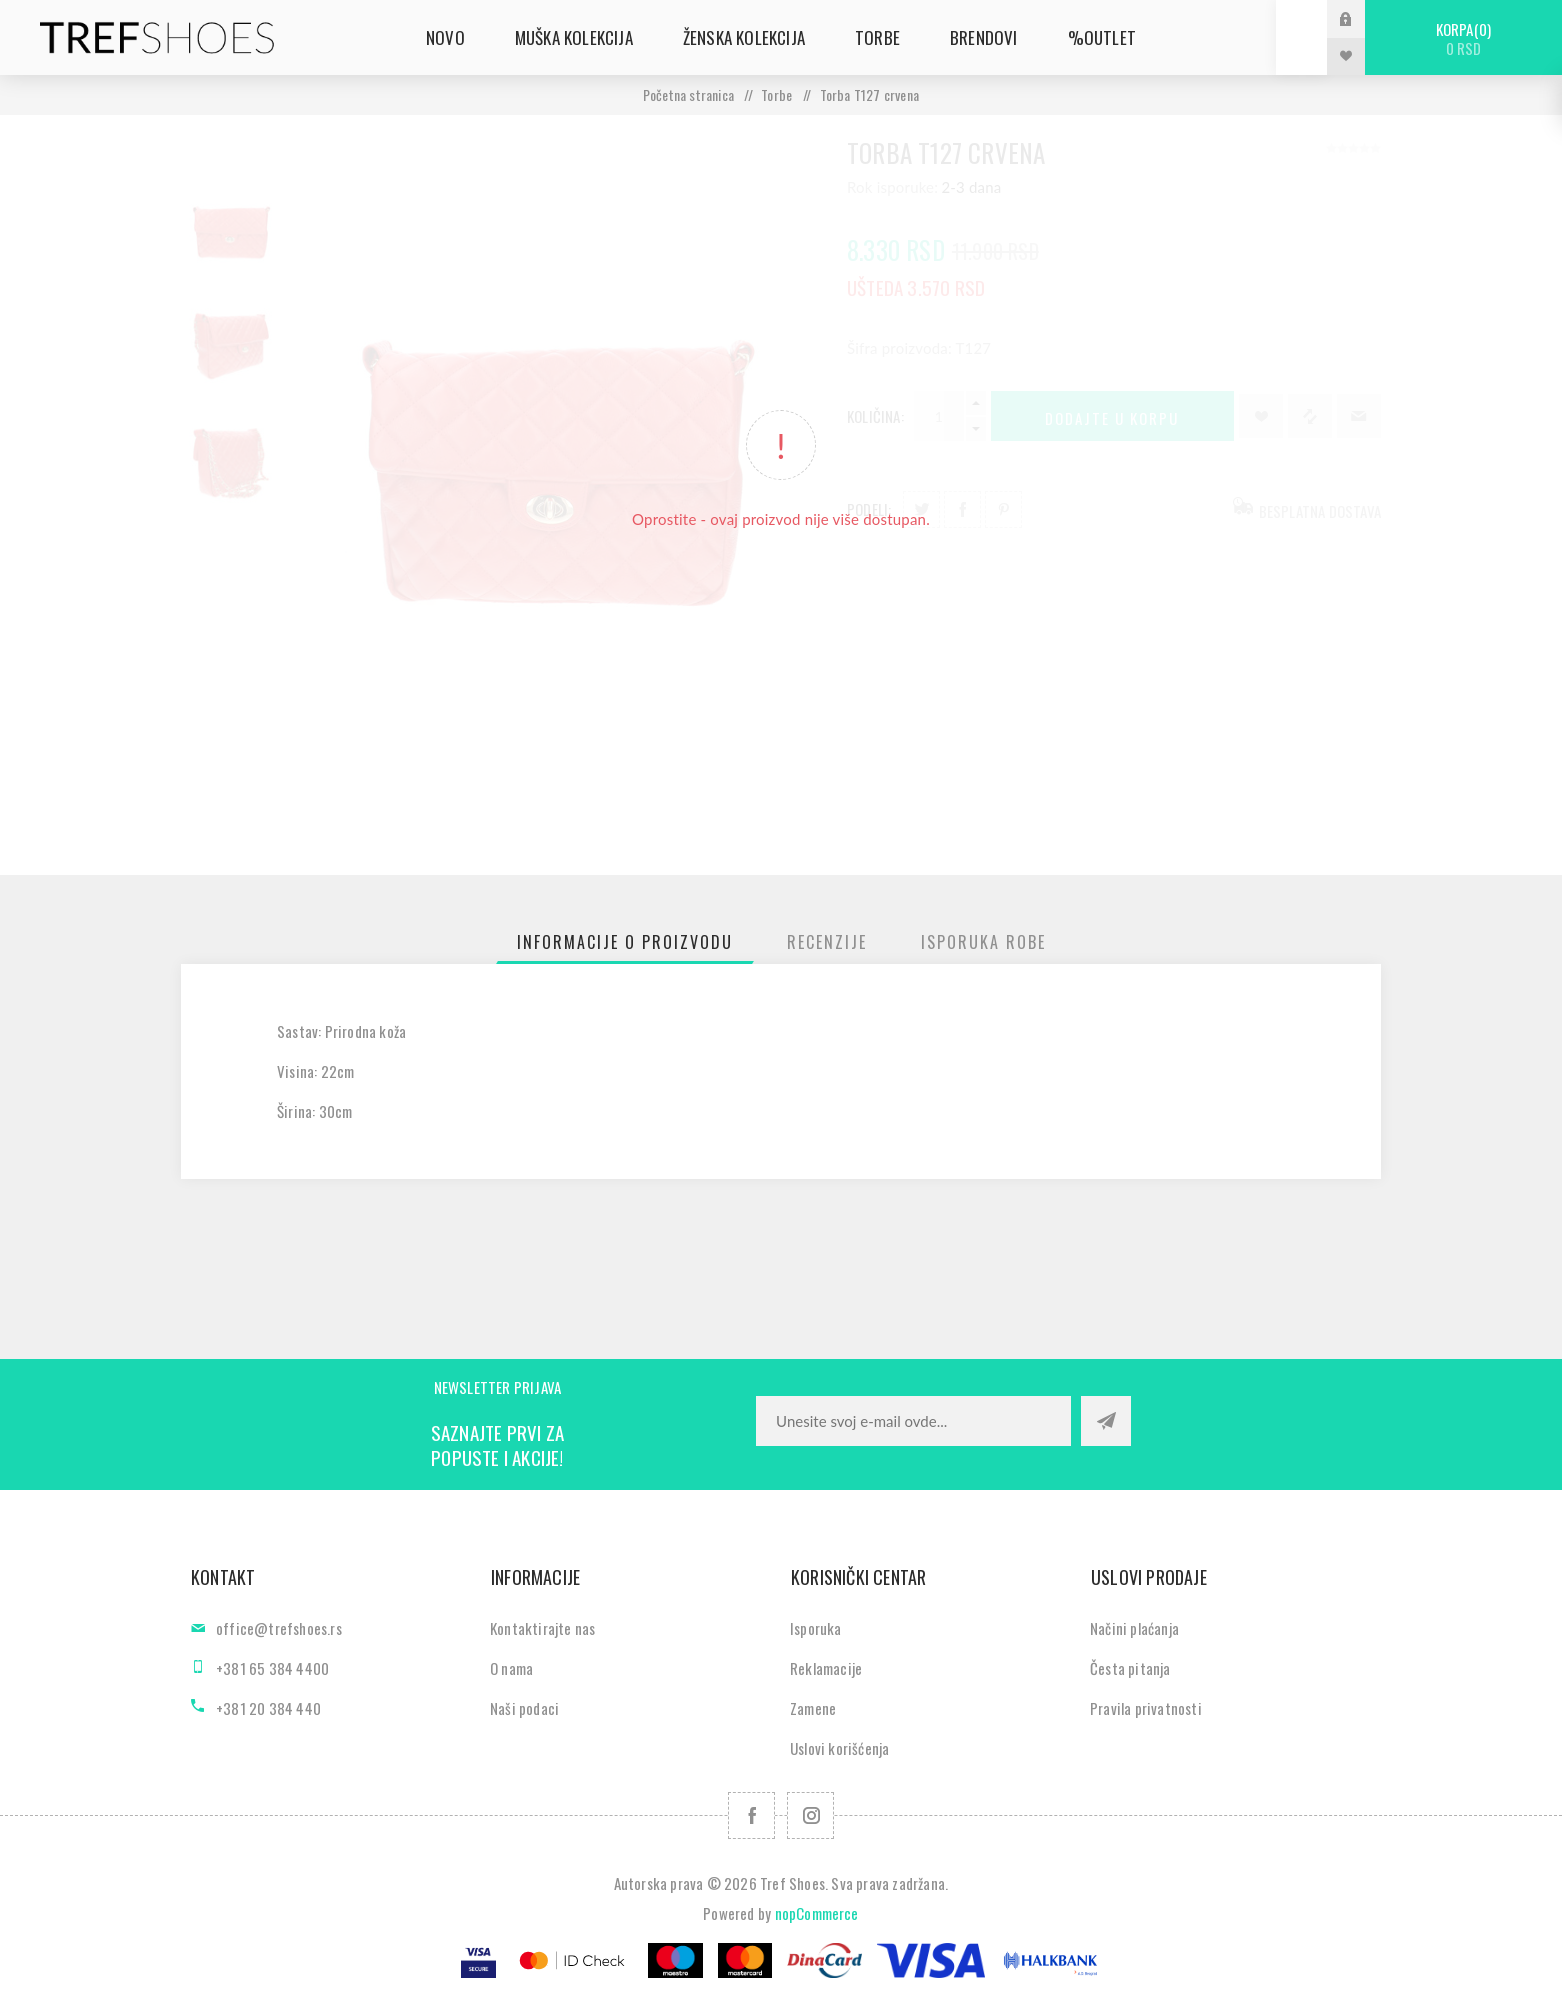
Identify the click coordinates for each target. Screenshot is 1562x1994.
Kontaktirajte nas (542, 1628)
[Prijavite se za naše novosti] (913, 1421)
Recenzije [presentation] (827, 942)
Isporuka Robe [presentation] (983, 942)
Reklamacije (826, 1668)
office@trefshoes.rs (279, 1628)
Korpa (1463, 38)
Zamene (813, 1708)
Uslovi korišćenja (839, 1748)
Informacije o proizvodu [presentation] (625, 942)
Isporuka (816, 1628)
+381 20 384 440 (268, 1708)
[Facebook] (751, 1815)
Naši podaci (524, 1708)
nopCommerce (817, 1913)
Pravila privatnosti (1146, 1708)
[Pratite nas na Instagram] (810, 1815)
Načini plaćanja (1134, 1628)
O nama (511, 1668)
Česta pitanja (1130, 1668)
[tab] (625, 942)
